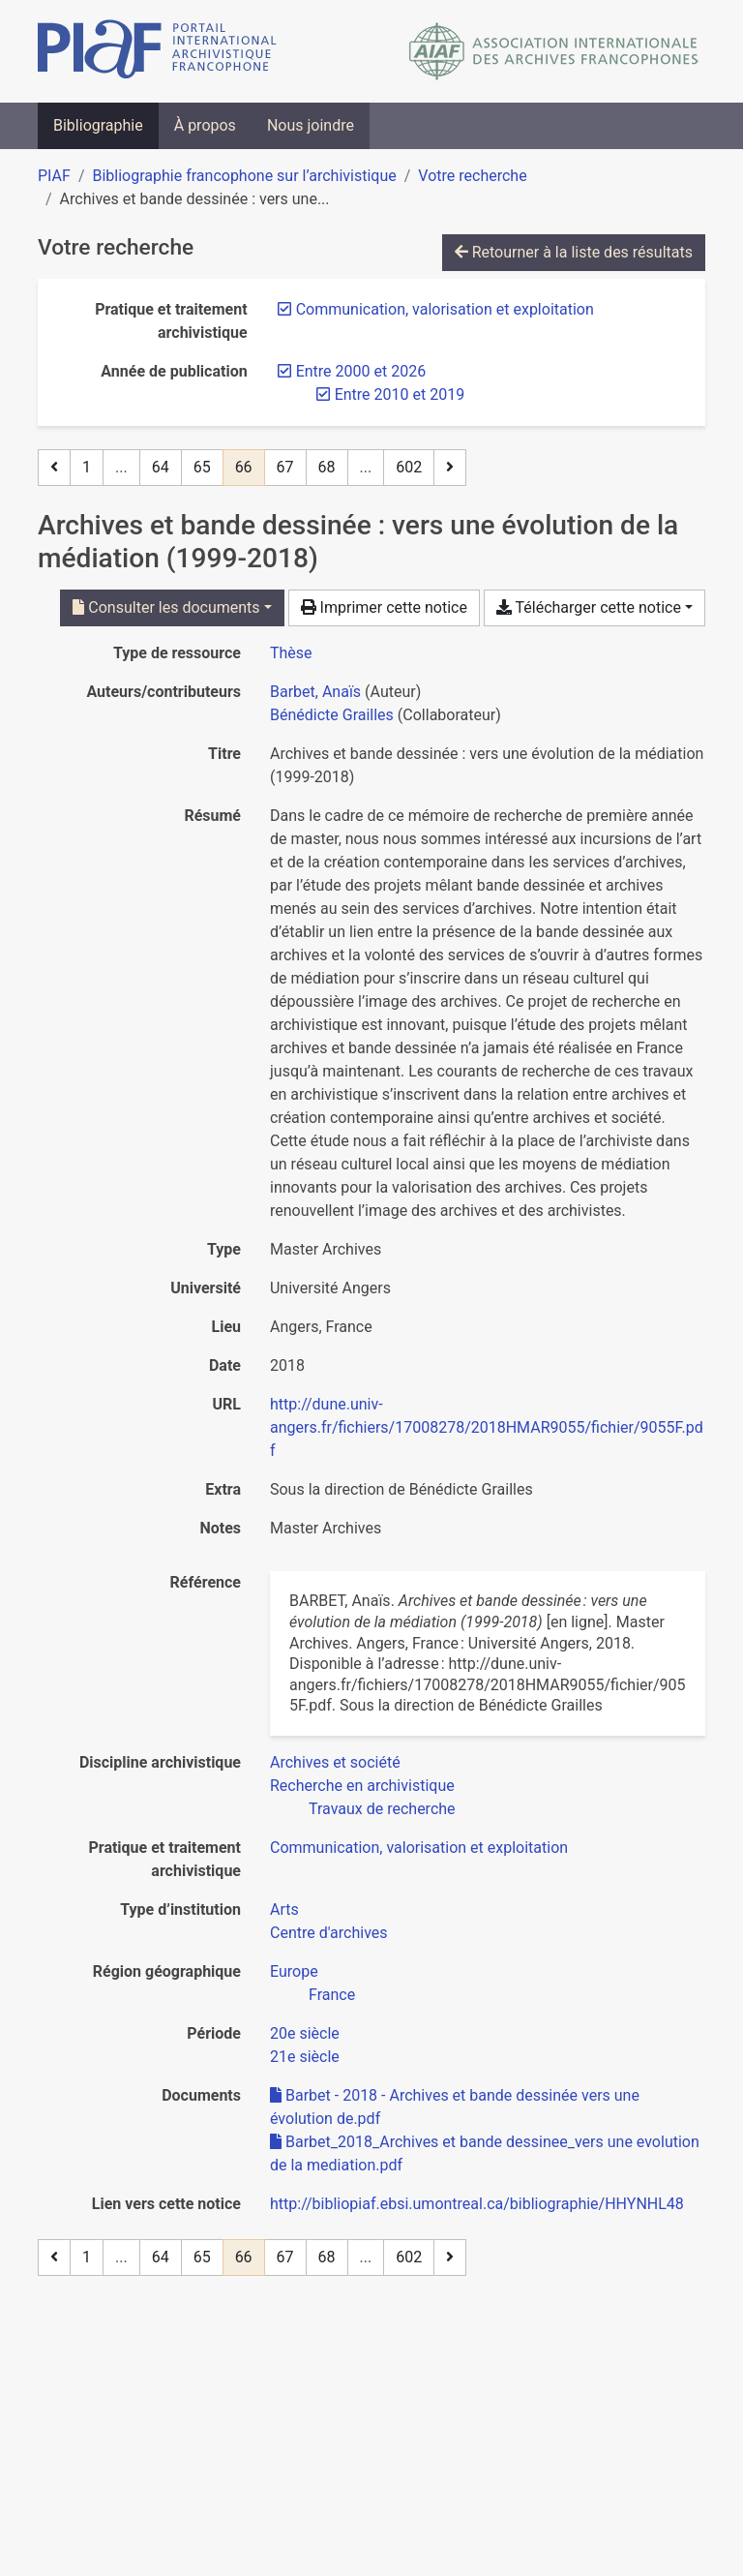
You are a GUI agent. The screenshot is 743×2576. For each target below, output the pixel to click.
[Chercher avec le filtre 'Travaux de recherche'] (382, 1809)
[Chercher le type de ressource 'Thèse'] (291, 653)
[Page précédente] (54, 467)
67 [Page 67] (285, 467)
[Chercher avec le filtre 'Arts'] (284, 1909)
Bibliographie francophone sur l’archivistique (244, 176)
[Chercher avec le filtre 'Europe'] (294, 1971)
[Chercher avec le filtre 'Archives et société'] (335, 1762)
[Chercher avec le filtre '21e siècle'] (305, 2056)
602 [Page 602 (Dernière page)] (409, 467)
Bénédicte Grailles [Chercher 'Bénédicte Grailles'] (332, 715)
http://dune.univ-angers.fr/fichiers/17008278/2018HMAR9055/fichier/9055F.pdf (486, 1427)
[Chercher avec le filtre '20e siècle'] (305, 2033)
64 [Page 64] (160, 467)
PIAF (54, 176)
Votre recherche (472, 176)
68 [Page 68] (327, 467)
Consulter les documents (166, 607)
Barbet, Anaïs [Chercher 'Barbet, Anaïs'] (315, 691)
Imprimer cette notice (384, 607)
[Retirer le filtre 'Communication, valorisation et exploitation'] (445, 309)
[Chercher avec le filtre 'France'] (332, 1994)
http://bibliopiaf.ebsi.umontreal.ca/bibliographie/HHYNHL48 (477, 2204)
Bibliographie (98, 125)
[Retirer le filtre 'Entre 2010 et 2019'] (399, 394)
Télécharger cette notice (588, 607)
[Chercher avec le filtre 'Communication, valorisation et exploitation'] (419, 1847)
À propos (205, 125)
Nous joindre (310, 125)
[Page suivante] (449, 467)
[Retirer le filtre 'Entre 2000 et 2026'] (361, 371)
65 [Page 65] (202, 467)
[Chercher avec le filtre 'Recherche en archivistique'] (362, 1785)
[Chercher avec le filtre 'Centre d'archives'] (329, 1933)
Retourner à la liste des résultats (574, 252)
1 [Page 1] (86, 467)
